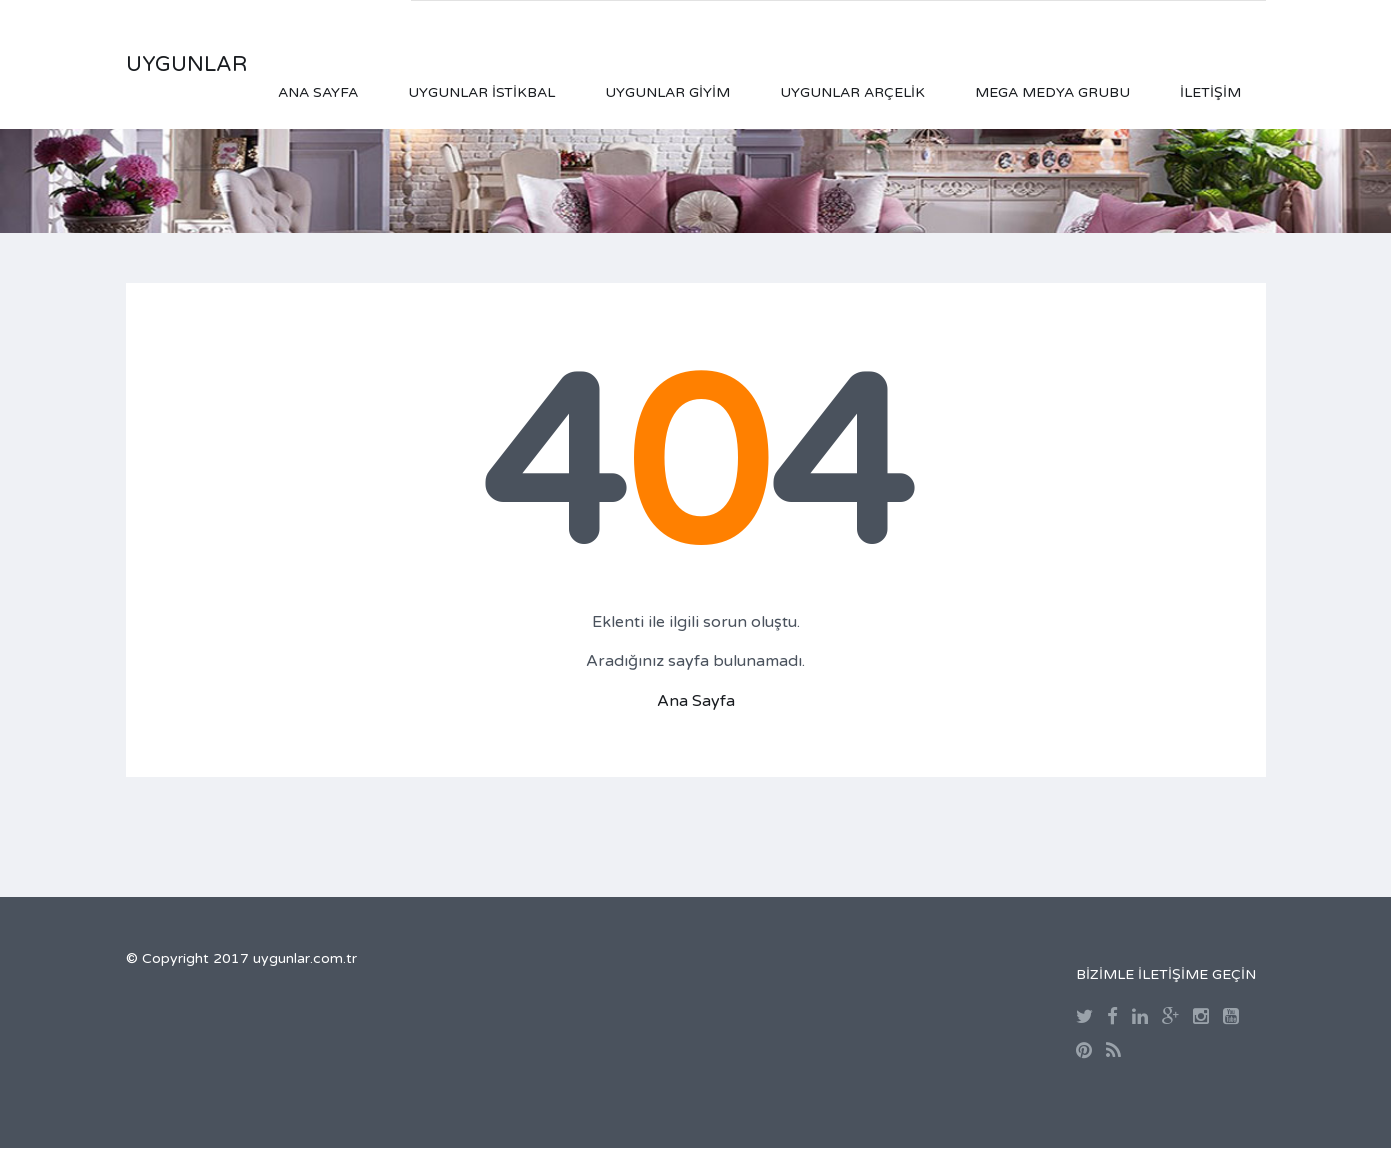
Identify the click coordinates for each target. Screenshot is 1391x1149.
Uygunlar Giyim (667, 92)
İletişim (1210, 92)
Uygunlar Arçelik (852, 92)
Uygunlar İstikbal (481, 92)
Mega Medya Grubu (1052, 92)
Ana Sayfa (318, 92)
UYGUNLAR (186, 64)
